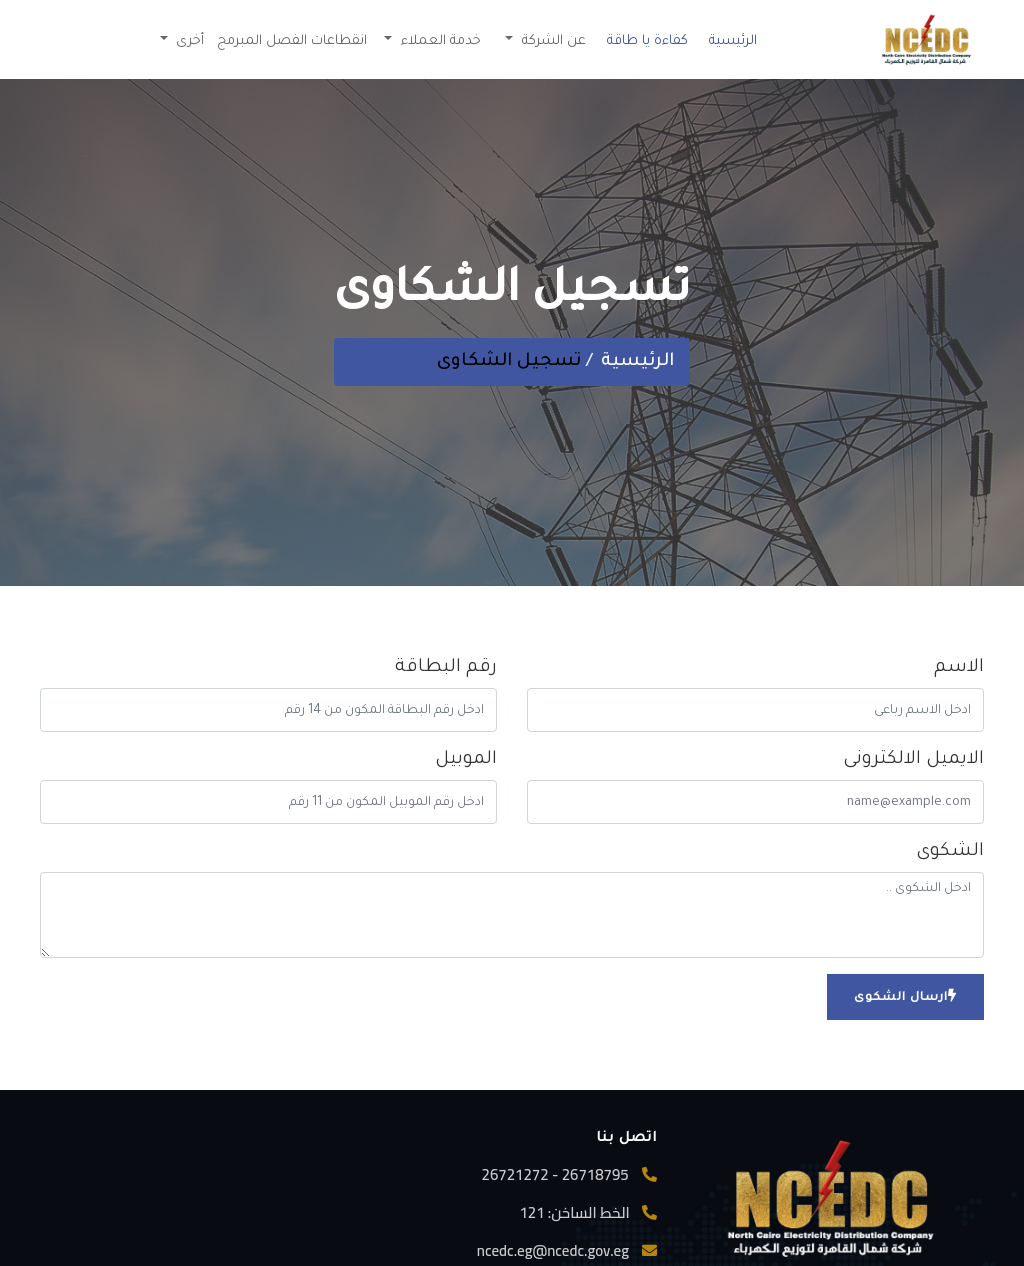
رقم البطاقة (446, 668)
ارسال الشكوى (905, 997)
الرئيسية (733, 41)
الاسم (959, 668)
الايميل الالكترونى (913, 760)
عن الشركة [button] (552, 41)
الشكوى (950, 852)
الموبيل (466, 760)
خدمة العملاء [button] (439, 41)
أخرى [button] (188, 41)
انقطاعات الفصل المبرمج (292, 41)
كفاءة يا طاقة (647, 41)
